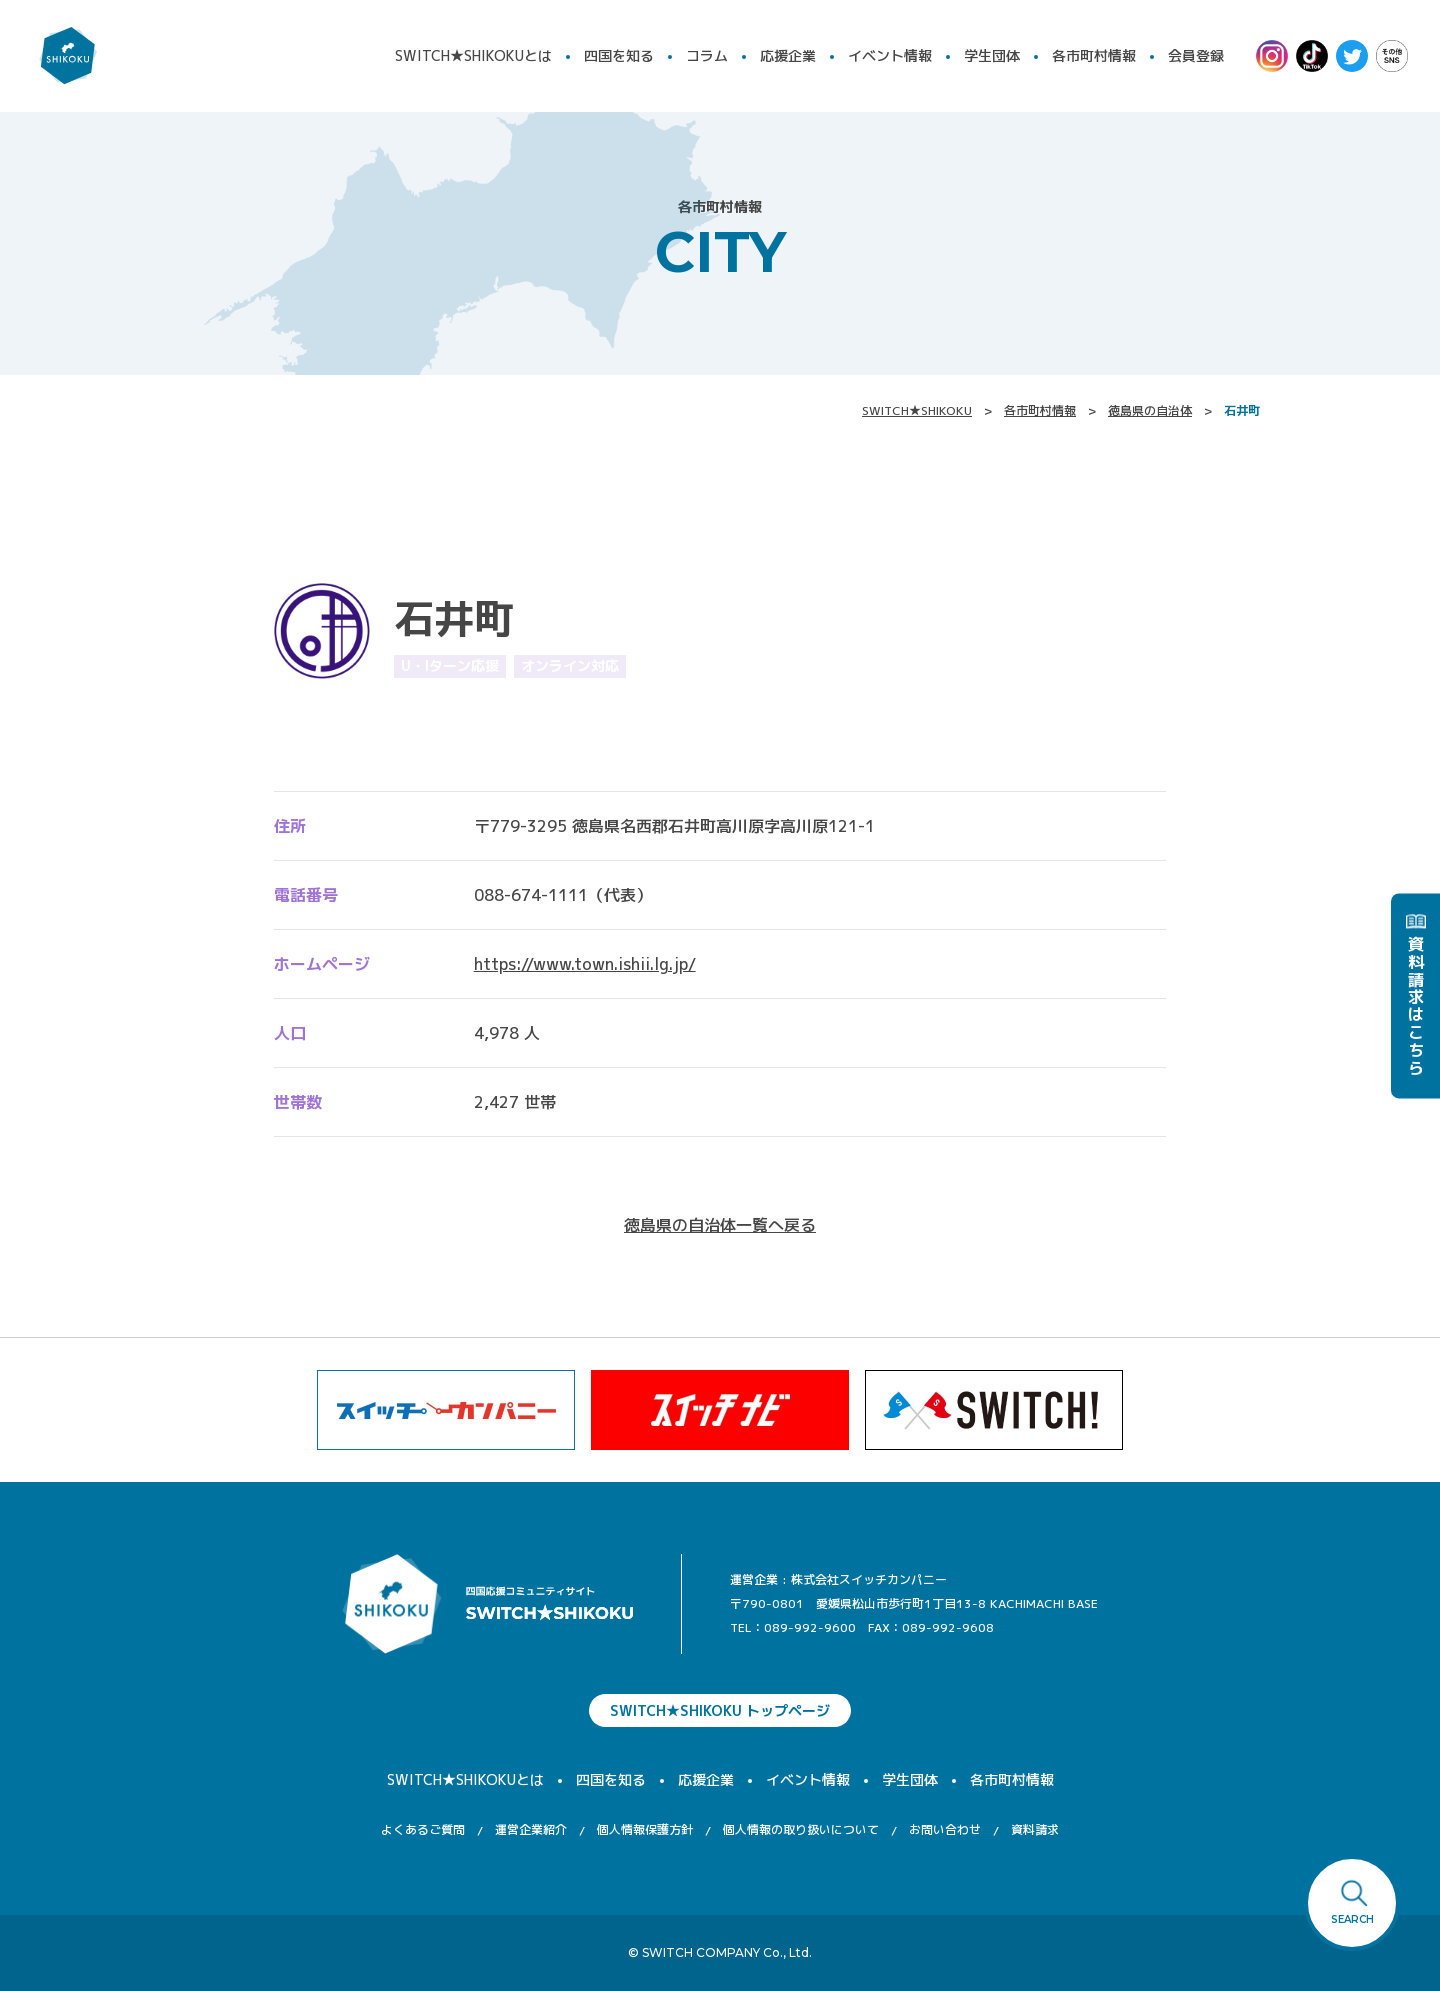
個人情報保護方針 (645, 1829)
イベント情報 (890, 55)
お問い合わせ (945, 1829)
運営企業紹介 (531, 1829)
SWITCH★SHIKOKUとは (473, 55)
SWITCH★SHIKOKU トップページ (720, 1710)
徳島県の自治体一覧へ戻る (720, 1225)
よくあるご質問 (423, 1829)
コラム (707, 55)
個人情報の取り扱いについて (801, 1829)
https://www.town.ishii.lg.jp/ (585, 964)
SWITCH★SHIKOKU (917, 410)
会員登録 (1196, 55)
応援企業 (788, 55)
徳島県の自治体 (1150, 410)
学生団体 (992, 55)
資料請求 (1035, 1829)
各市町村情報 (1094, 55)
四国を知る (619, 55)
